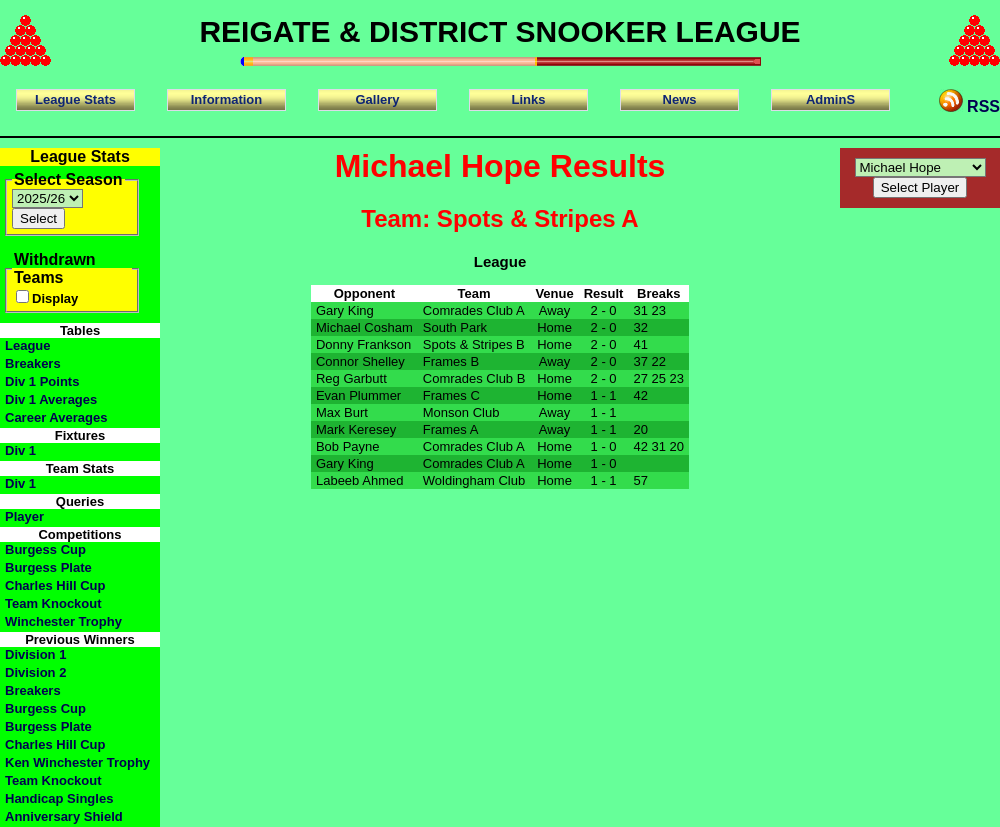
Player (24, 516)
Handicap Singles (59, 798)
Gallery (377, 99)
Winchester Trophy (63, 621)
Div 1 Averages (51, 399)
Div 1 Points (42, 381)
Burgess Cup (45, 549)
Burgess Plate (48, 567)
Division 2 (35, 672)
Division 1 (35, 654)
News (680, 99)
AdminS (830, 99)
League (28, 345)
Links (529, 99)
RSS (969, 102)
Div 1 (20, 450)
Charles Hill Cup (55, 585)
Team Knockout (53, 603)
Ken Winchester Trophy (77, 762)
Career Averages (56, 417)
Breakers (33, 363)
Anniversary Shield (64, 816)
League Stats (75, 99)
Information (227, 99)
